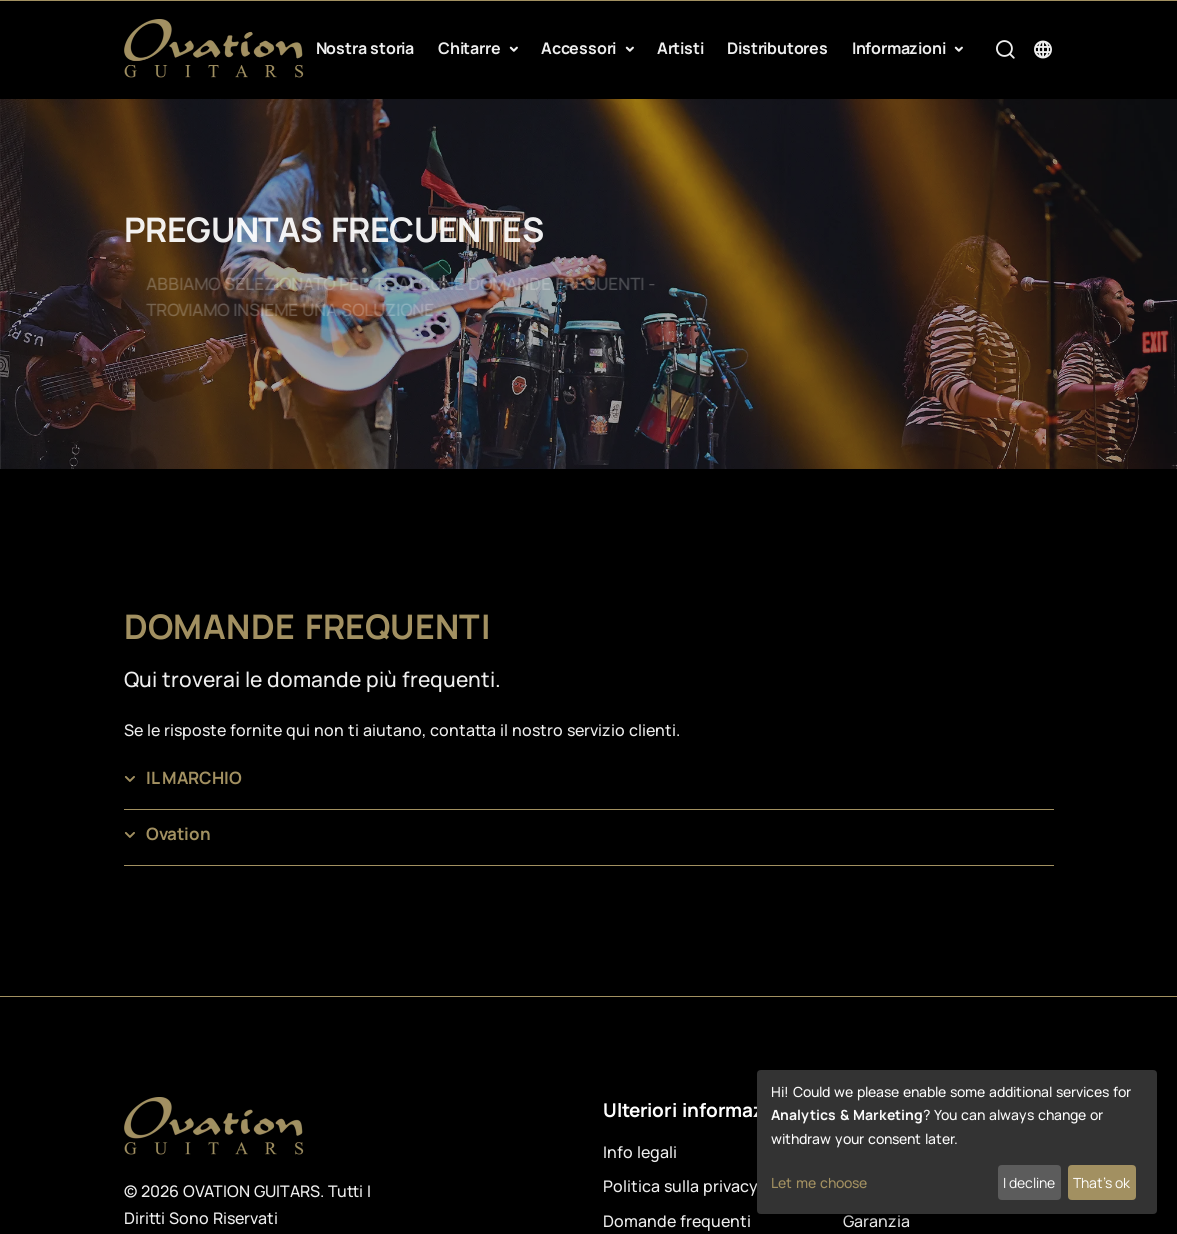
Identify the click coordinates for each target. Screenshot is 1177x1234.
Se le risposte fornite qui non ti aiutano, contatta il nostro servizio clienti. (402, 730)
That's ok (1101, 1182)
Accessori (580, 48)
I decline (1029, 1182)
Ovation (178, 833)
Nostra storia (365, 48)
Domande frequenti (677, 1221)
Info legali (640, 1152)
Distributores (777, 48)
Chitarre (471, 48)
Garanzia (876, 1221)
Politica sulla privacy (680, 1186)
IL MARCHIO (194, 777)
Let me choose (819, 1182)
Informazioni (900, 48)
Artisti (680, 48)
